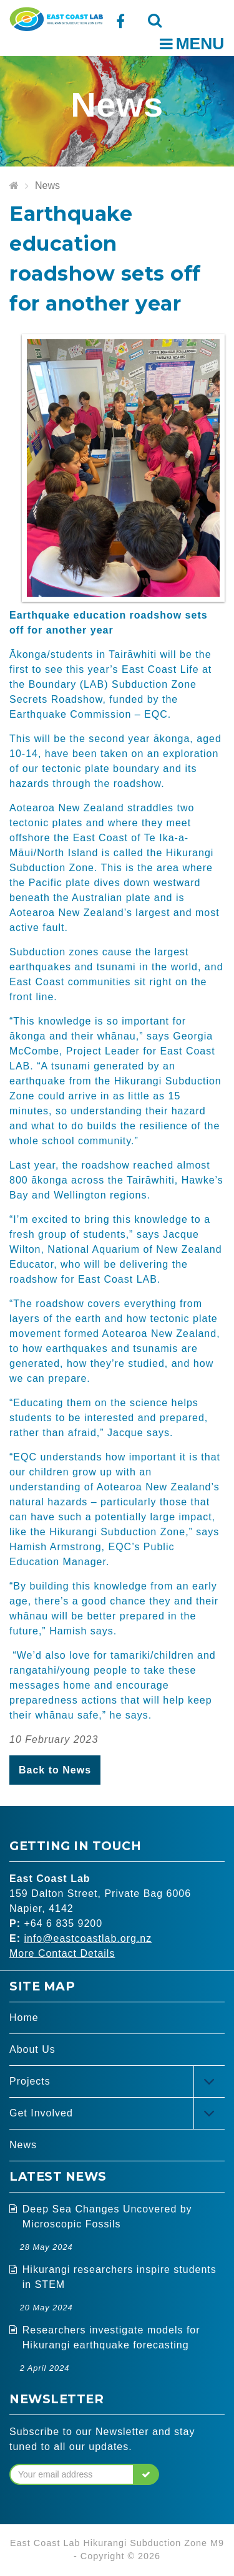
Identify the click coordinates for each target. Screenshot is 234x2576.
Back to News (55, 1770)
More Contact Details (62, 1953)
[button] (146, 2474)
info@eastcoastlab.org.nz (88, 1938)
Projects (30, 2081)
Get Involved (41, 2113)
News (47, 185)
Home (24, 2017)
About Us (32, 2049)
